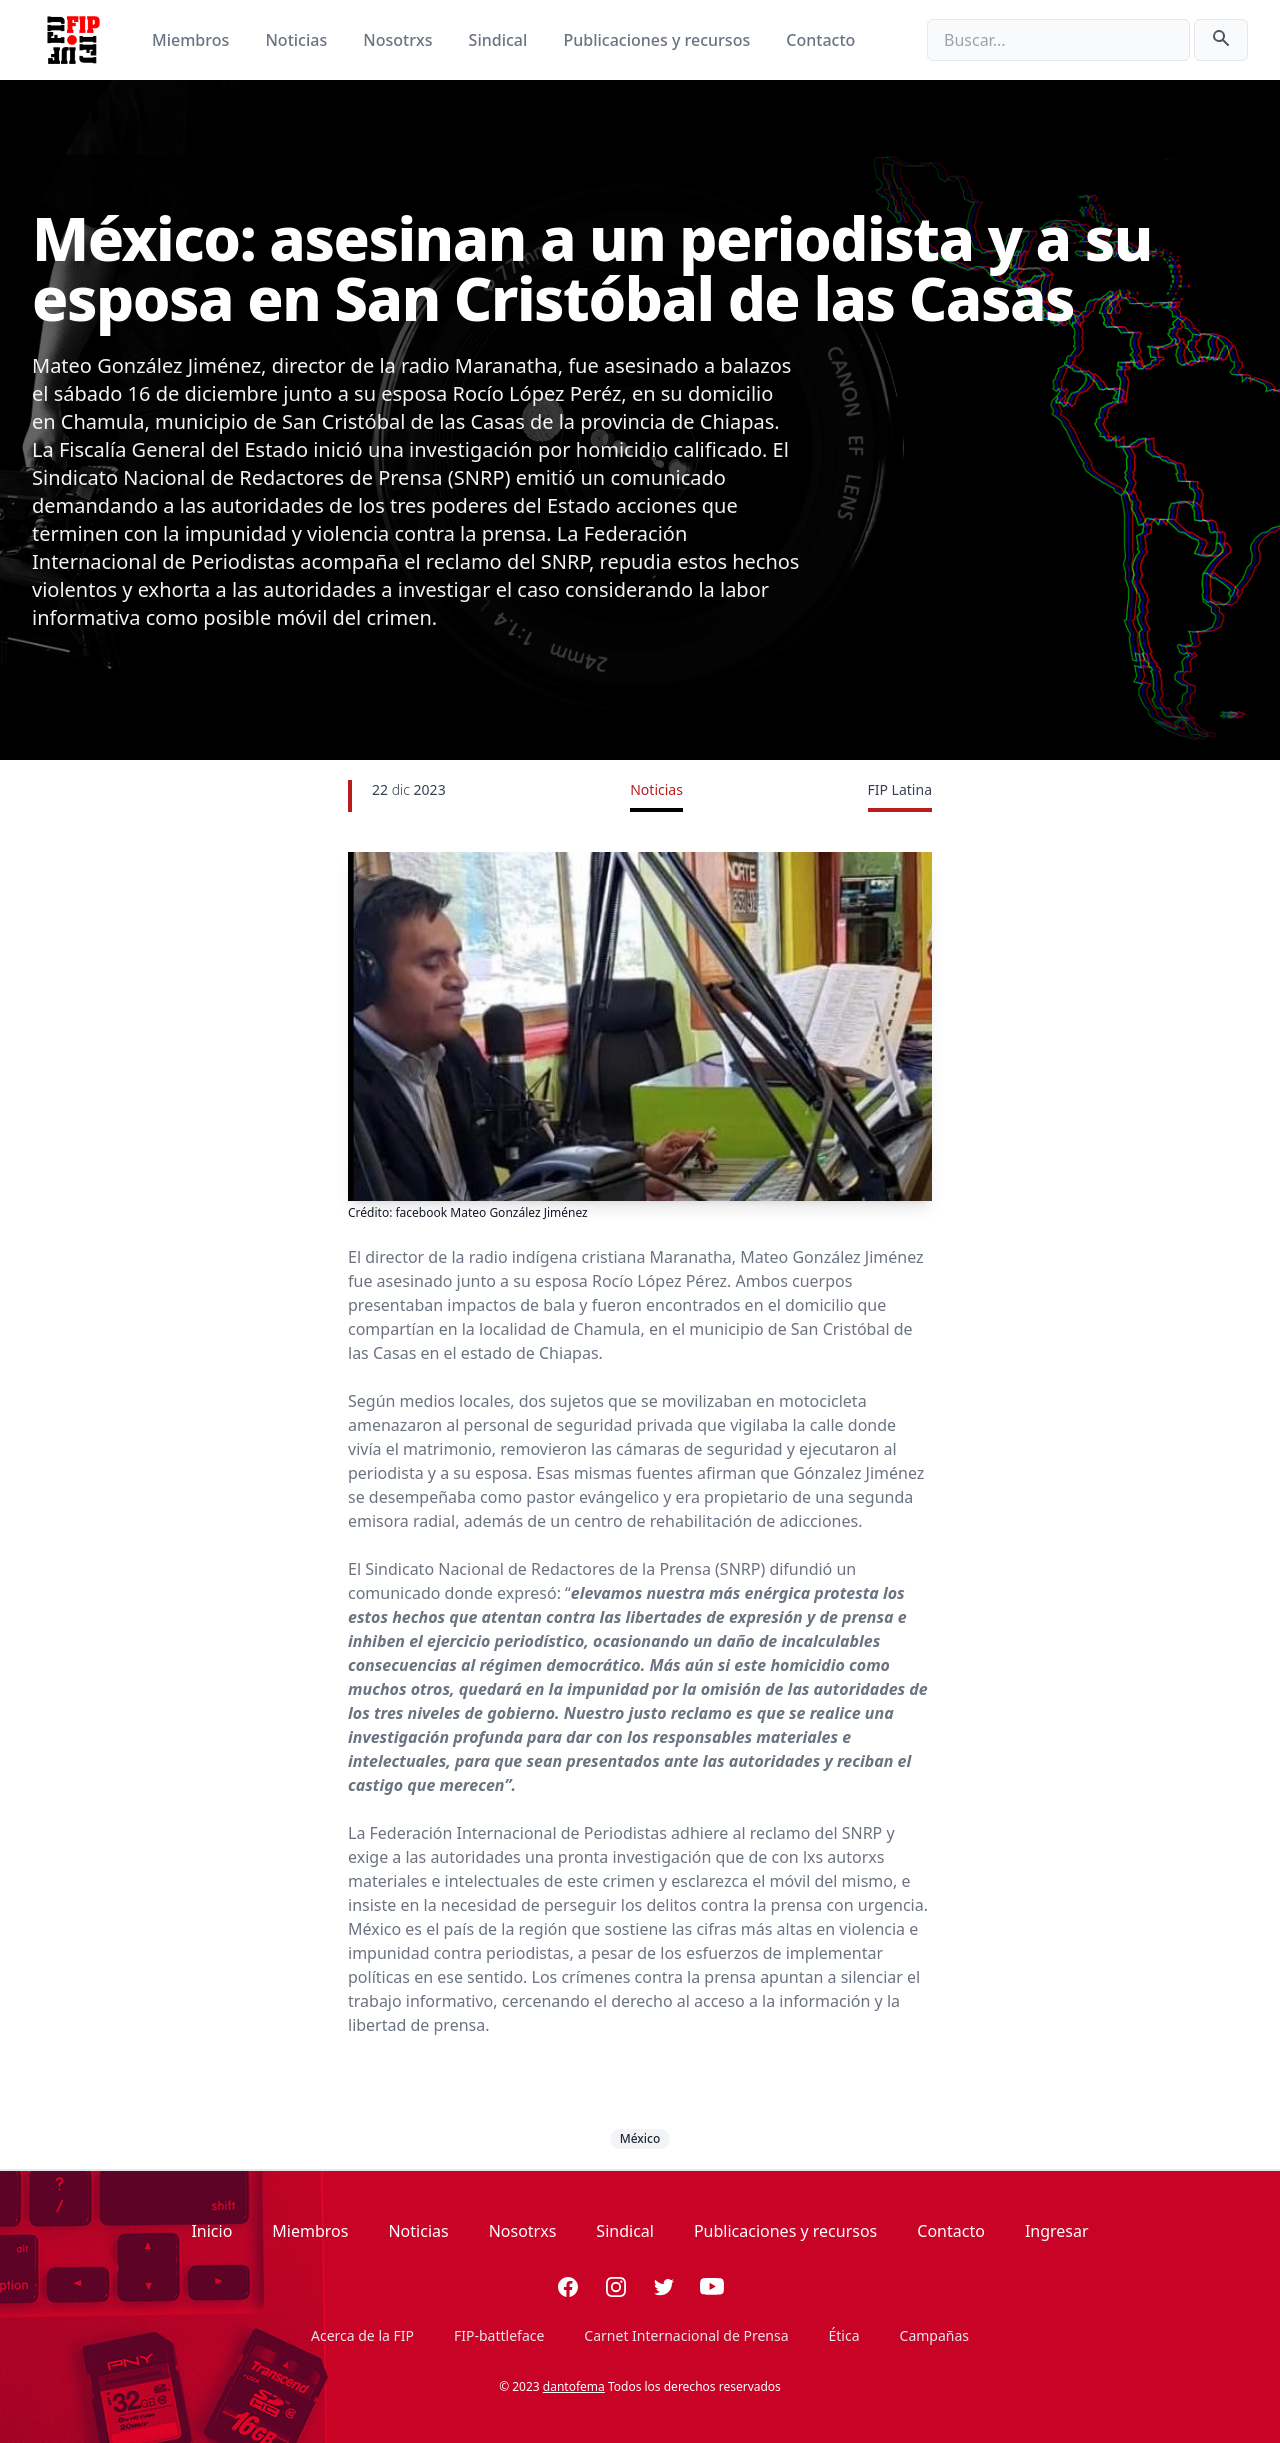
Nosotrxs (399, 40)
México (640, 2138)
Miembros (192, 40)
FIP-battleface (499, 2335)
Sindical (500, 40)
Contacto (820, 40)
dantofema (574, 2386)
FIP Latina (900, 789)
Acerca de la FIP (362, 2335)
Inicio (211, 2231)
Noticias (298, 40)
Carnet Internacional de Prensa (686, 2335)
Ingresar (1057, 2231)
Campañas (934, 2335)
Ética (844, 2335)
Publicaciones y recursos (659, 40)
